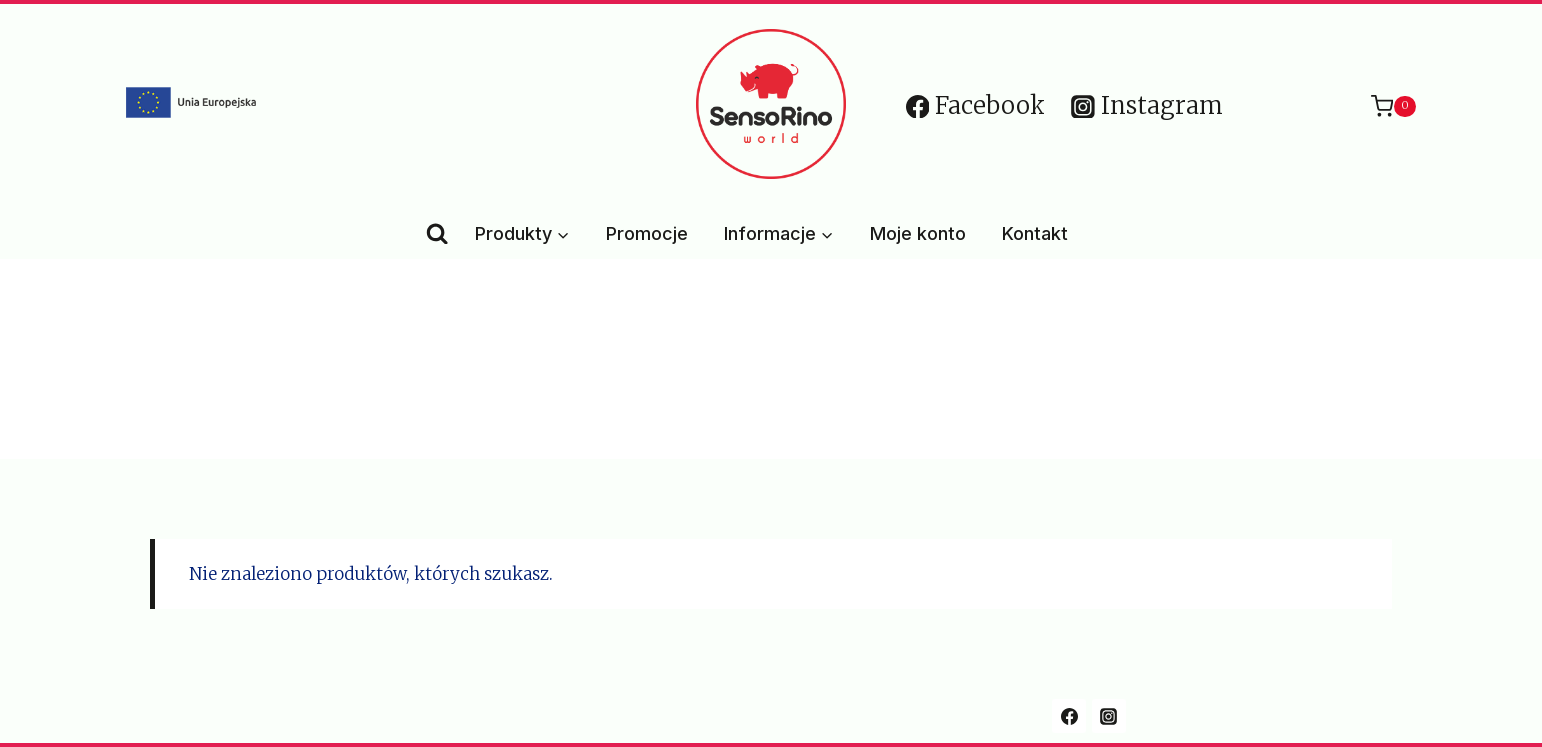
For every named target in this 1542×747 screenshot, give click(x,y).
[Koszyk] (1383, 106)
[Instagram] (1109, 716)
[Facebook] (1069, 716)
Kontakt (1035, 233)
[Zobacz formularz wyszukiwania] (437, 234)
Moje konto (918, 233)
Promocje (647, 233)
